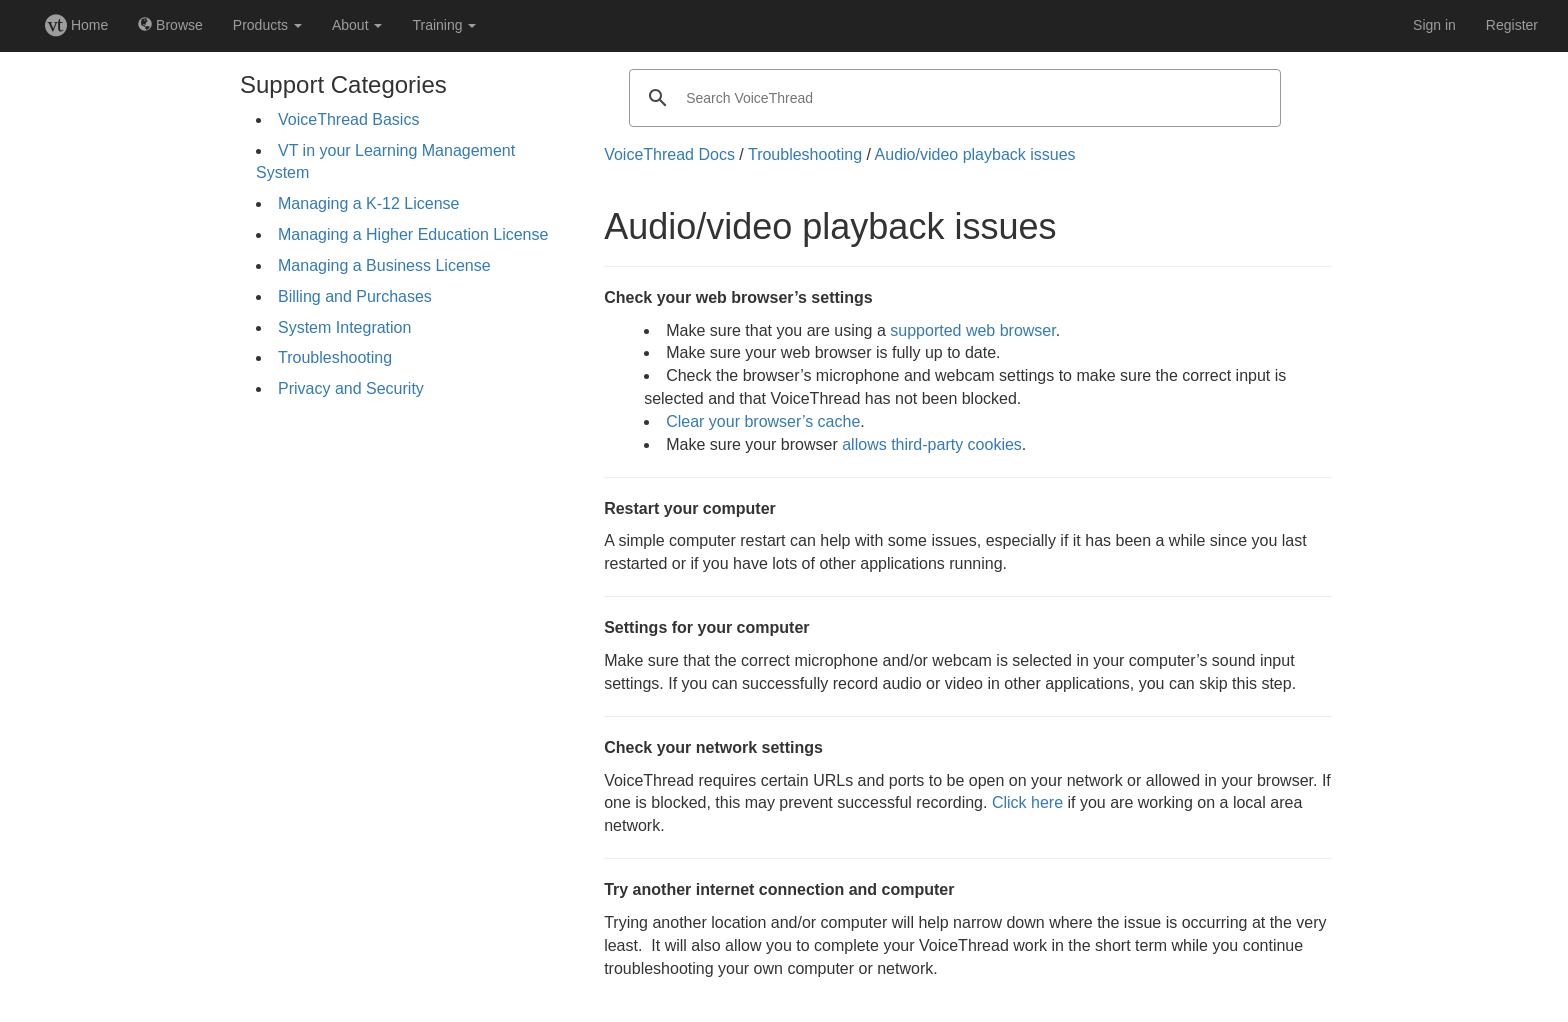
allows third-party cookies (932, 444)
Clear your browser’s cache (763, 421)
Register (1512, 25)
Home (76, 25)
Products (267, 25)
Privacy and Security (351, 388)
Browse (170, 25)
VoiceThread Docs (669, 154)
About (357, 25)
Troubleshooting (335, 357)
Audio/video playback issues (975, 154)
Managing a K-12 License (368, 203)
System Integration (344, 327)
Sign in (1434, 25)
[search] (952, 98)
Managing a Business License (384, 265)
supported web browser (972, 330)
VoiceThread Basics (348, 119)
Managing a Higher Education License (413, 234)
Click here (1027, 802)
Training (444, 25)
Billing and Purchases (355, 296)
